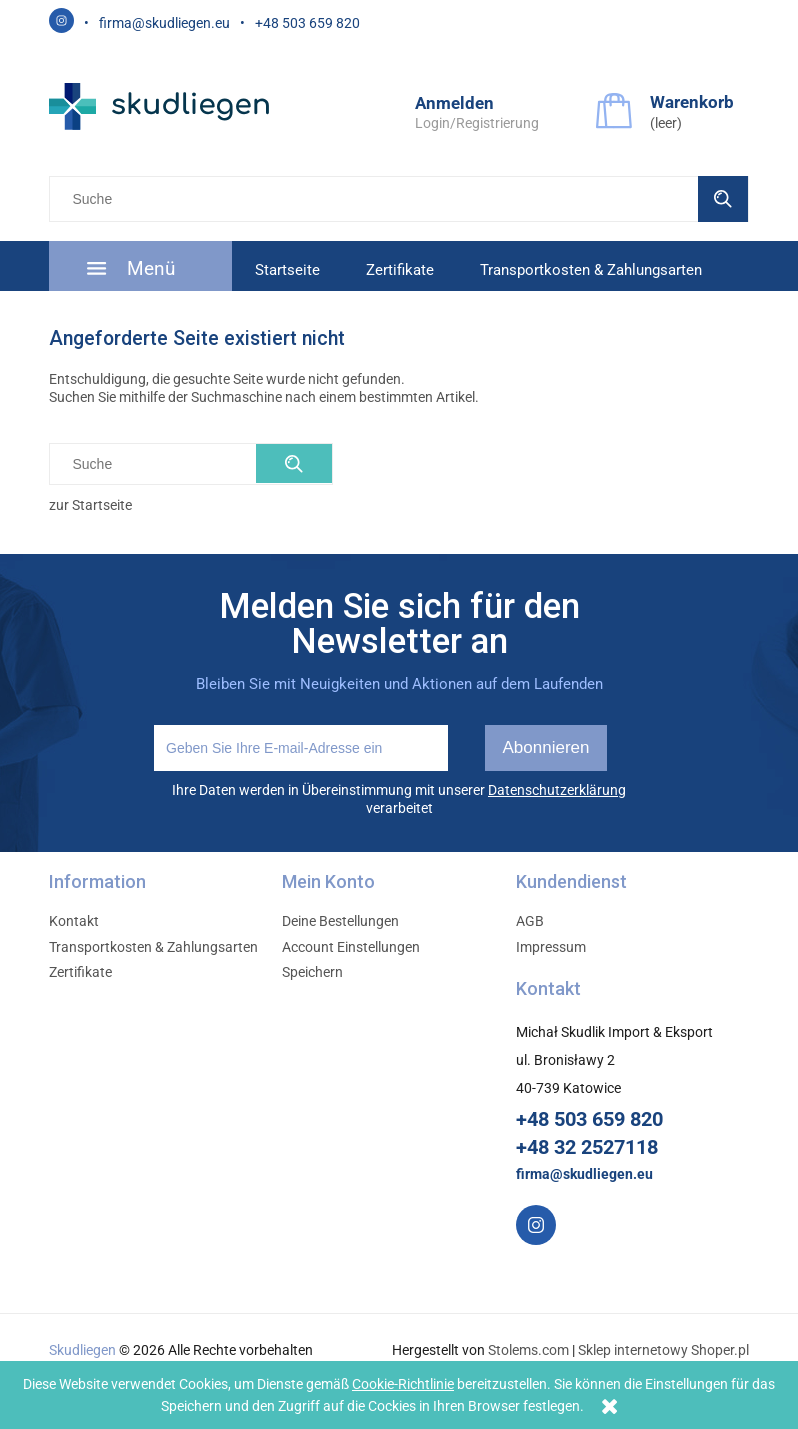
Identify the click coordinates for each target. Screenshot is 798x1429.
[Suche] (723, 199)
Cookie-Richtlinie (403, 1384)
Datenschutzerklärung (557, 790)
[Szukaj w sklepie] (378, 199)
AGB (530, 921)
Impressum (551, 947)
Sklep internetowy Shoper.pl (663, 1350)
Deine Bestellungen (340, 921)
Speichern (312, 972)
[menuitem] (140, 268)
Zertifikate (80, 972)
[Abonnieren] (546, 748)
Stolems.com (528, 1350)
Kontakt (74, 921)
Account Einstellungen (351, 947)
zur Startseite (90, 505)
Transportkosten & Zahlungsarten (153, 947)
